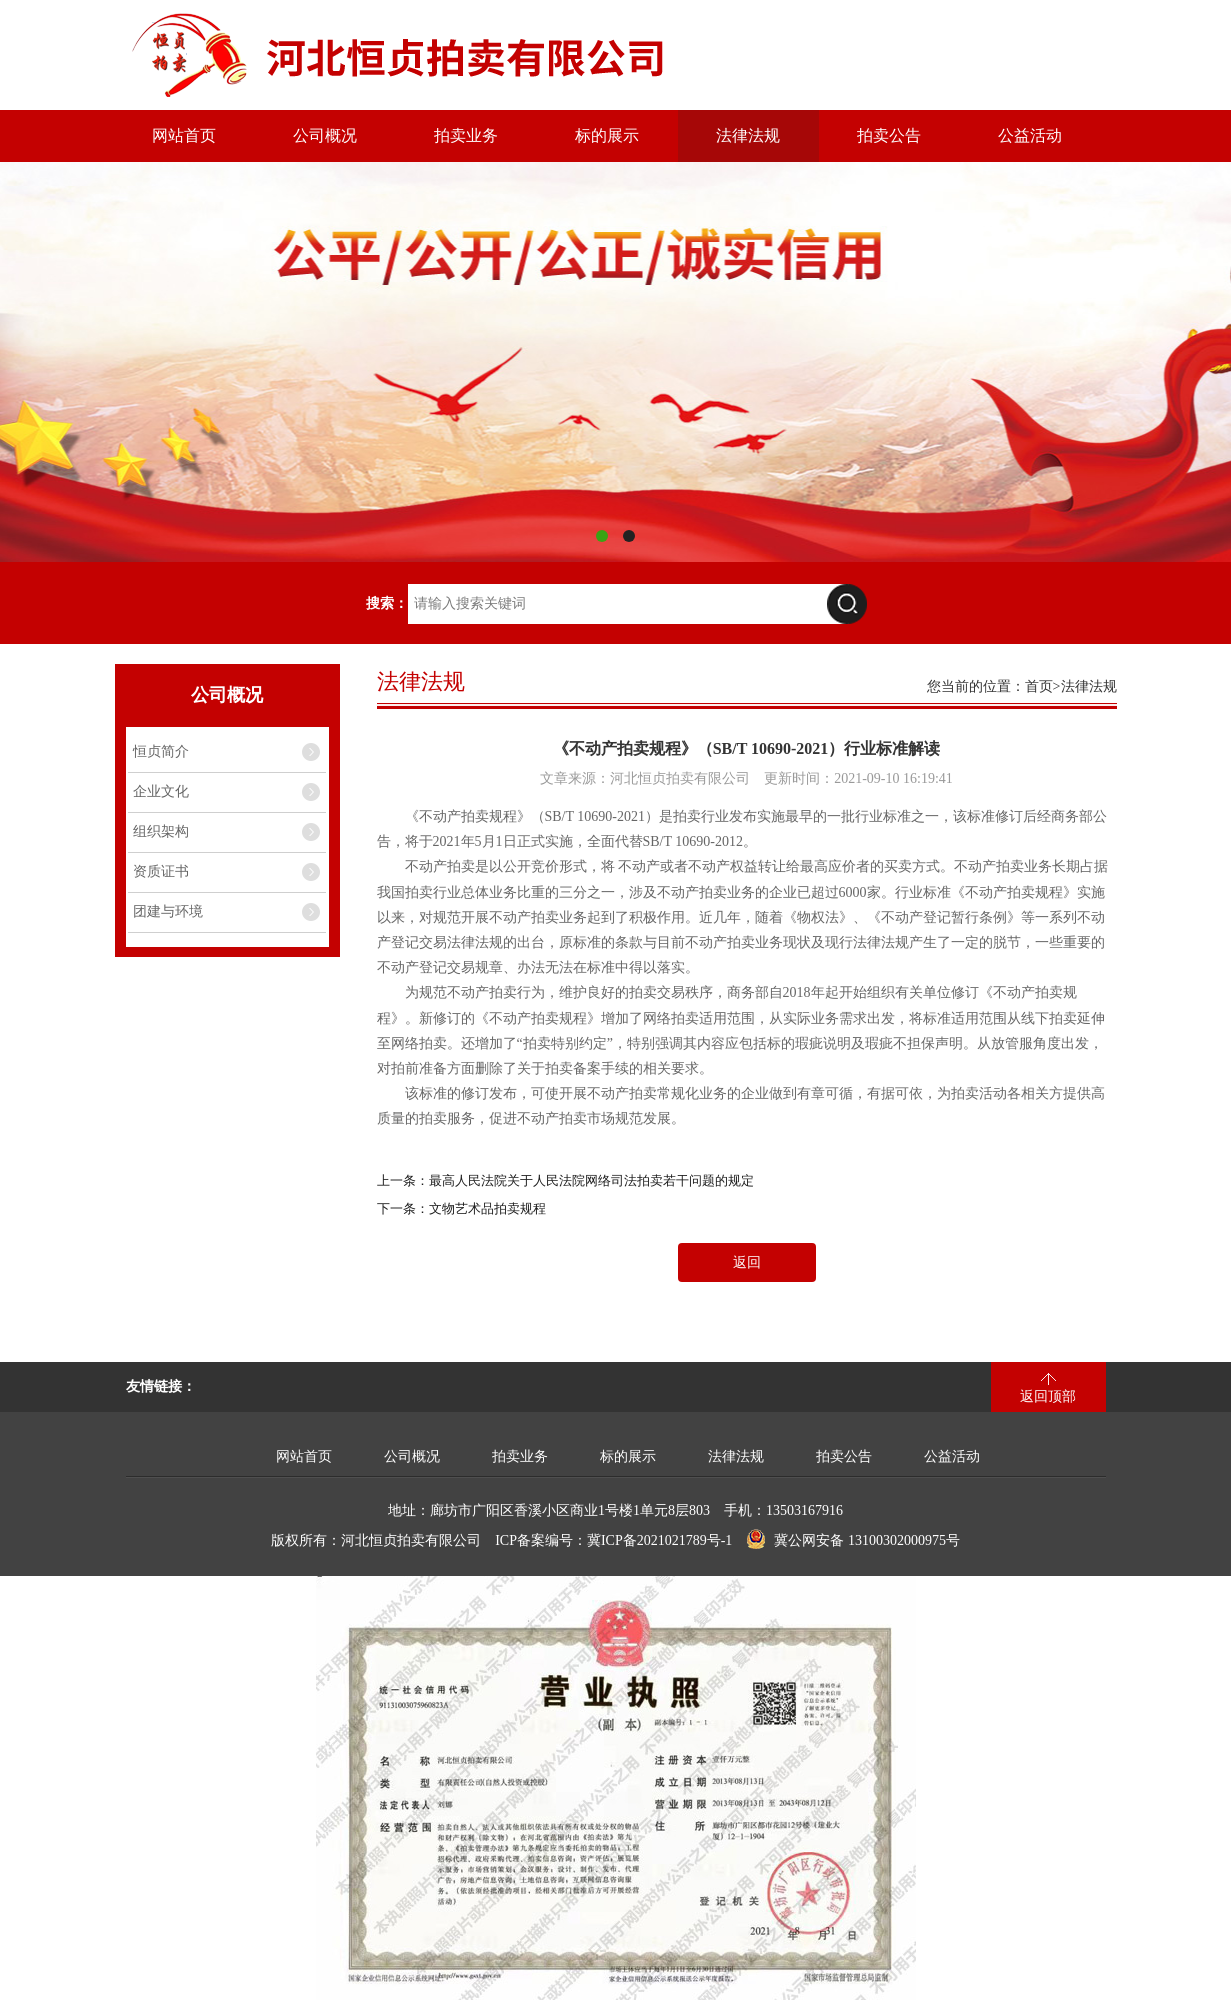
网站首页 (184, 135)
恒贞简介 (161, 751)
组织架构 (161, 831)
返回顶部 (1048, 1396)
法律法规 (748, 135)
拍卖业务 (466, 135)
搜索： (387, 603)
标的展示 (607, 135)
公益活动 (1030, 135)
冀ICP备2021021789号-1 (659, 1540)
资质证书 (161, 871)
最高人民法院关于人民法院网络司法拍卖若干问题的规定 (591, 1180)
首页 (1039, 686)
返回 (747, 1262)
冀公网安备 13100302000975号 (853, 1539)
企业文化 (161, 791)
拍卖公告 (889, 135)
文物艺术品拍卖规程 (487, 1208)
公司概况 (325, 135)
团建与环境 (168, 911)
